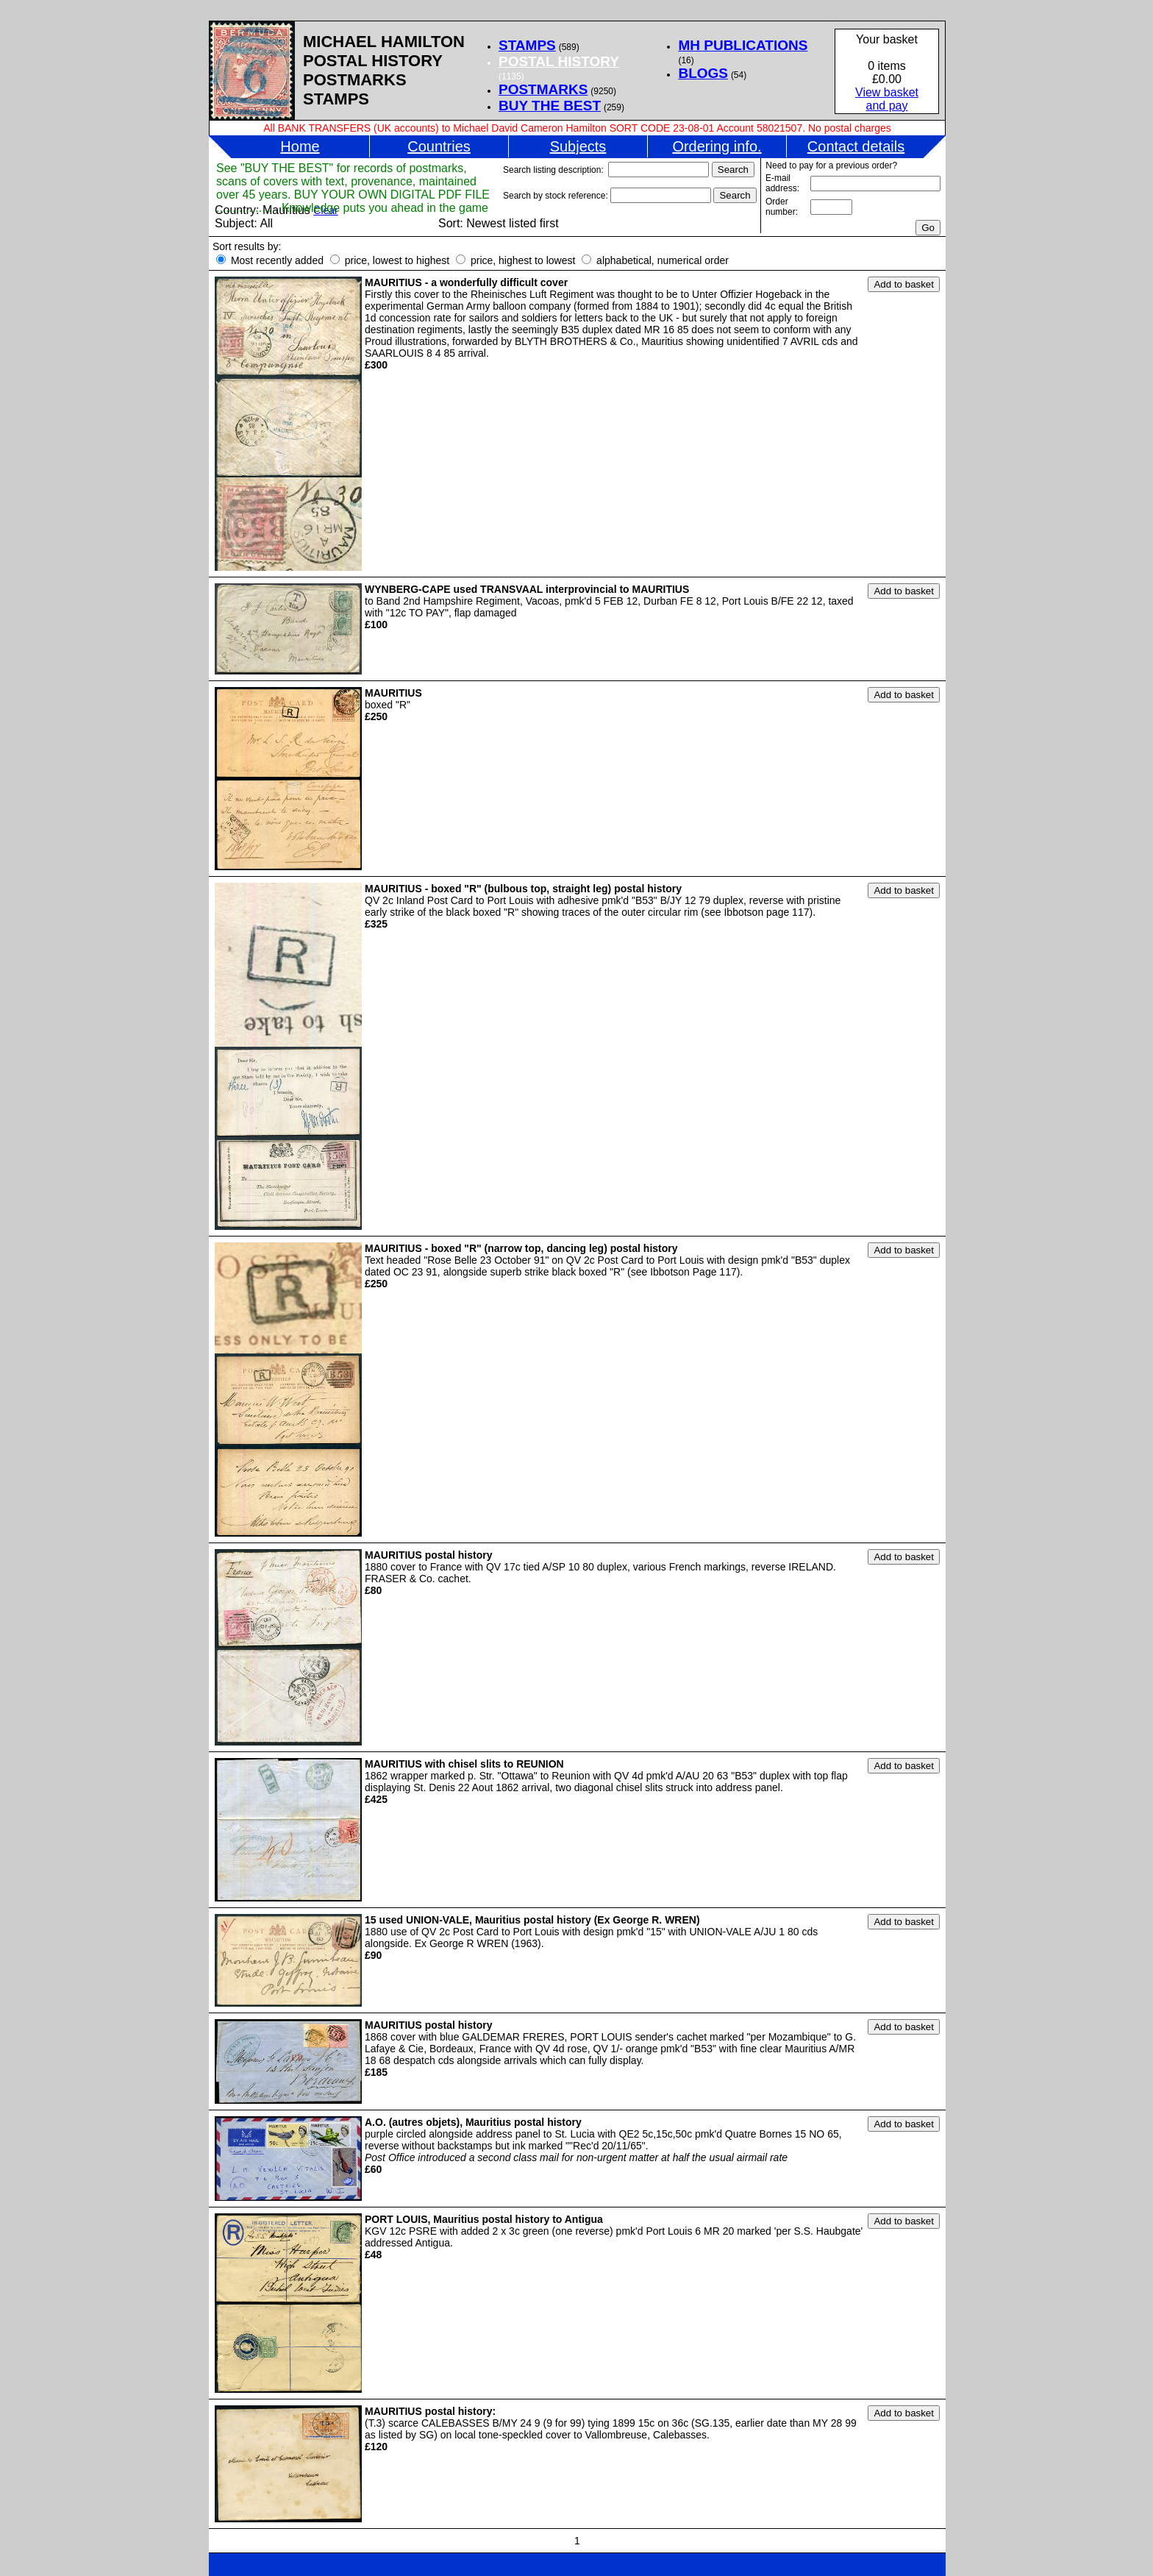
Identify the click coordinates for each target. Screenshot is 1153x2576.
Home (299, 146)
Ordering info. (716, 146)
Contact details (855, 146)
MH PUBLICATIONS (742, 45)
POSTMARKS (543, 89)
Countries (439, 146)
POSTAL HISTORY (559, 61)
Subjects (578, 146)
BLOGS (703, 73)
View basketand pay (886, 99)
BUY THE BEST (550, 105)
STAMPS (527, 45)
